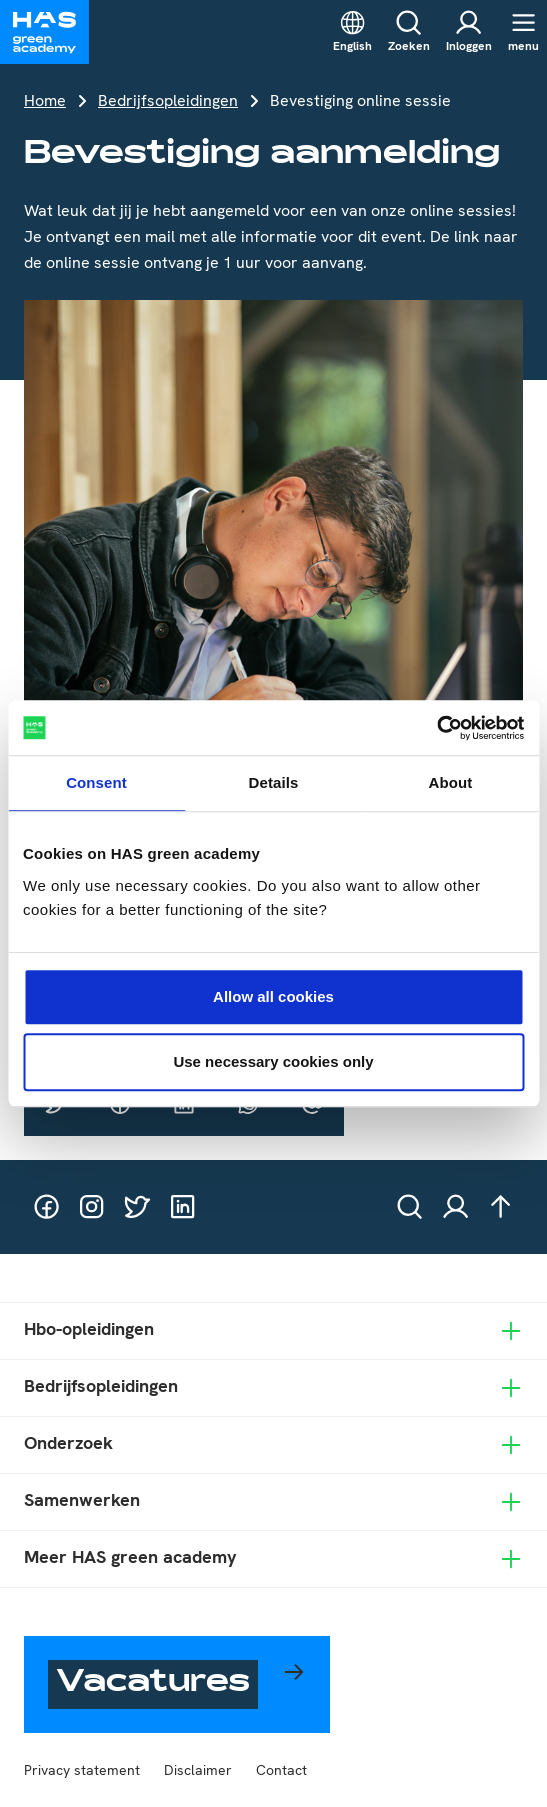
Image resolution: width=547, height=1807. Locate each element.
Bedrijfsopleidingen (168, 100)
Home (45, 100)
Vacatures (153, 1684)
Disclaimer (198, 1770)
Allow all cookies (273, 996)
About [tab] (451, 782)
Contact (281, 1770)
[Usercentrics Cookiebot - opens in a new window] (436, 728)
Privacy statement (82, 1770)
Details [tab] (274, 782)
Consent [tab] (96, 782)
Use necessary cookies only (273, 1061)
